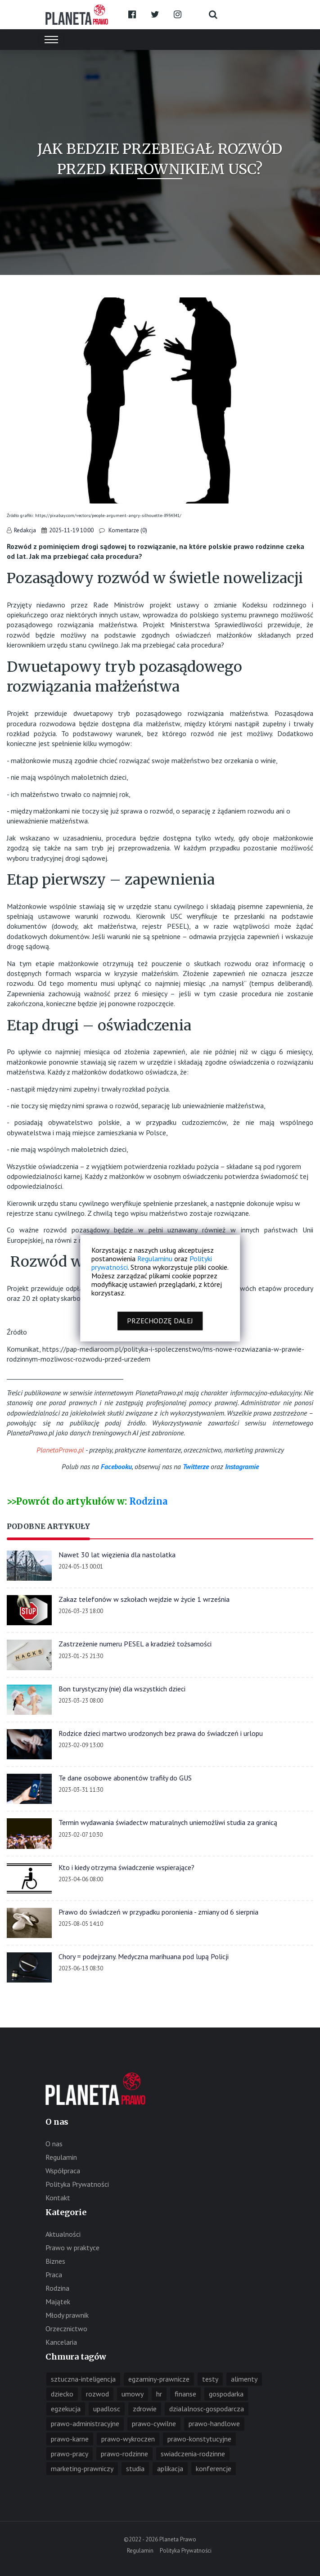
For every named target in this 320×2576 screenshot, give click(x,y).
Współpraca (62, 2170)
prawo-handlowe (214, 2423)
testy (210, 2378)
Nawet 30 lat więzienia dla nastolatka (117, 1554)
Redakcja (25, 530)
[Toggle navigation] (51, 39)
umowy (133, 2393)
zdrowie (145, 2408)
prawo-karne (70, 2438)
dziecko (62, 2393)
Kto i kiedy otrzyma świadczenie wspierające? (126, 1867)
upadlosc (106, 2408)
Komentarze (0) (127, 530)
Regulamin (61, 2157)
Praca (53, 2274)
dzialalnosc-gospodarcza (206, 2408)
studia (135, 2468)
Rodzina (148, 1501)
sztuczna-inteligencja (83, 2378)
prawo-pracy (69, 2453)
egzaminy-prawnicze (158, 2378)
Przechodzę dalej (160, 1320)
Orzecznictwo (66, 2328)
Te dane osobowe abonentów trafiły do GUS (125, 1777)
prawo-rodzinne (124, 2453)
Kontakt (57, 2197)
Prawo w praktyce (72, 2247)
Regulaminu (154, 1258)
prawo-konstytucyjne (199, 2438)
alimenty (244, 2378)
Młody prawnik (67, 2315)
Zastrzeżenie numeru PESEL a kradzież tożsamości (135, 1643)
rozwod (97, 2393)
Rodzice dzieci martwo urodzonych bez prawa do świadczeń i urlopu (161, 1733)
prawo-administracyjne (85, 2423)
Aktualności (63, 2234)
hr (159, 2393)
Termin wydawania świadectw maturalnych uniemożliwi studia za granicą (168, 1822)
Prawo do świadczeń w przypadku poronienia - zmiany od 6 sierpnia (158, 1911)
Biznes (55, 2261)
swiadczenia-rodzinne (193, 2453)
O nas (54, 2143)
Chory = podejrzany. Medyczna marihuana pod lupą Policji (144, 1956)
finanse (185, 2393)
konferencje (213, 2468)
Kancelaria (61, 2342)
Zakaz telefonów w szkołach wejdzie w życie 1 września (144, 1599)
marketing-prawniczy (82, 2468)
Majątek (57, 2301)
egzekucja (66, 2408)
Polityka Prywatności (77, 2184)
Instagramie (242, 1466)
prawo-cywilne (154, 2423)
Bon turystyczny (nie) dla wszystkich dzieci (122, 1688)
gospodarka (226, 2393)
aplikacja (170, 2468)
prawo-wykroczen (128, 2438)
